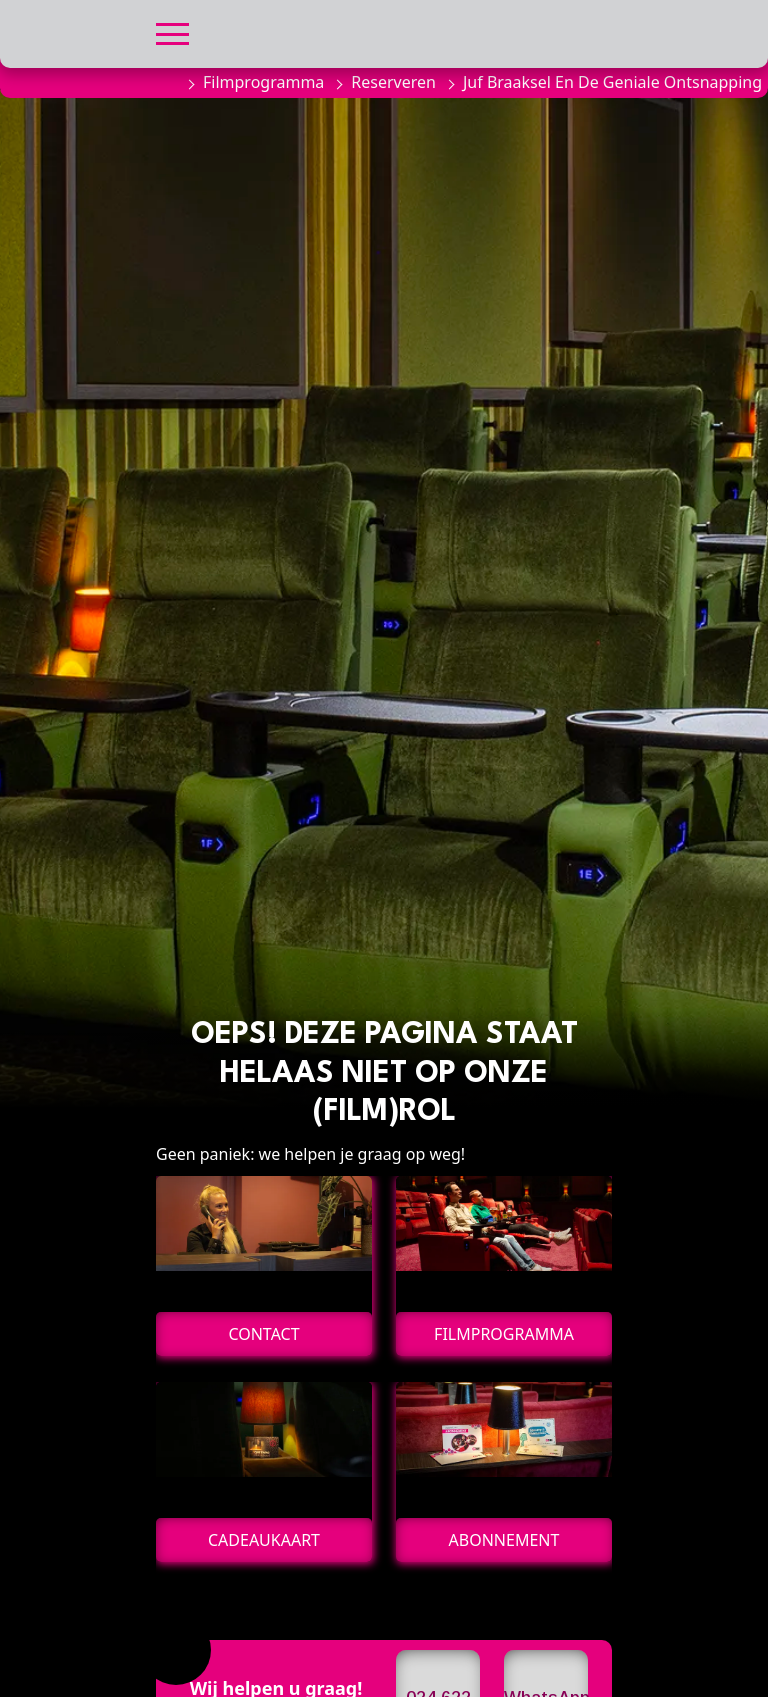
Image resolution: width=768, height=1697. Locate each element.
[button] (172, 31)
